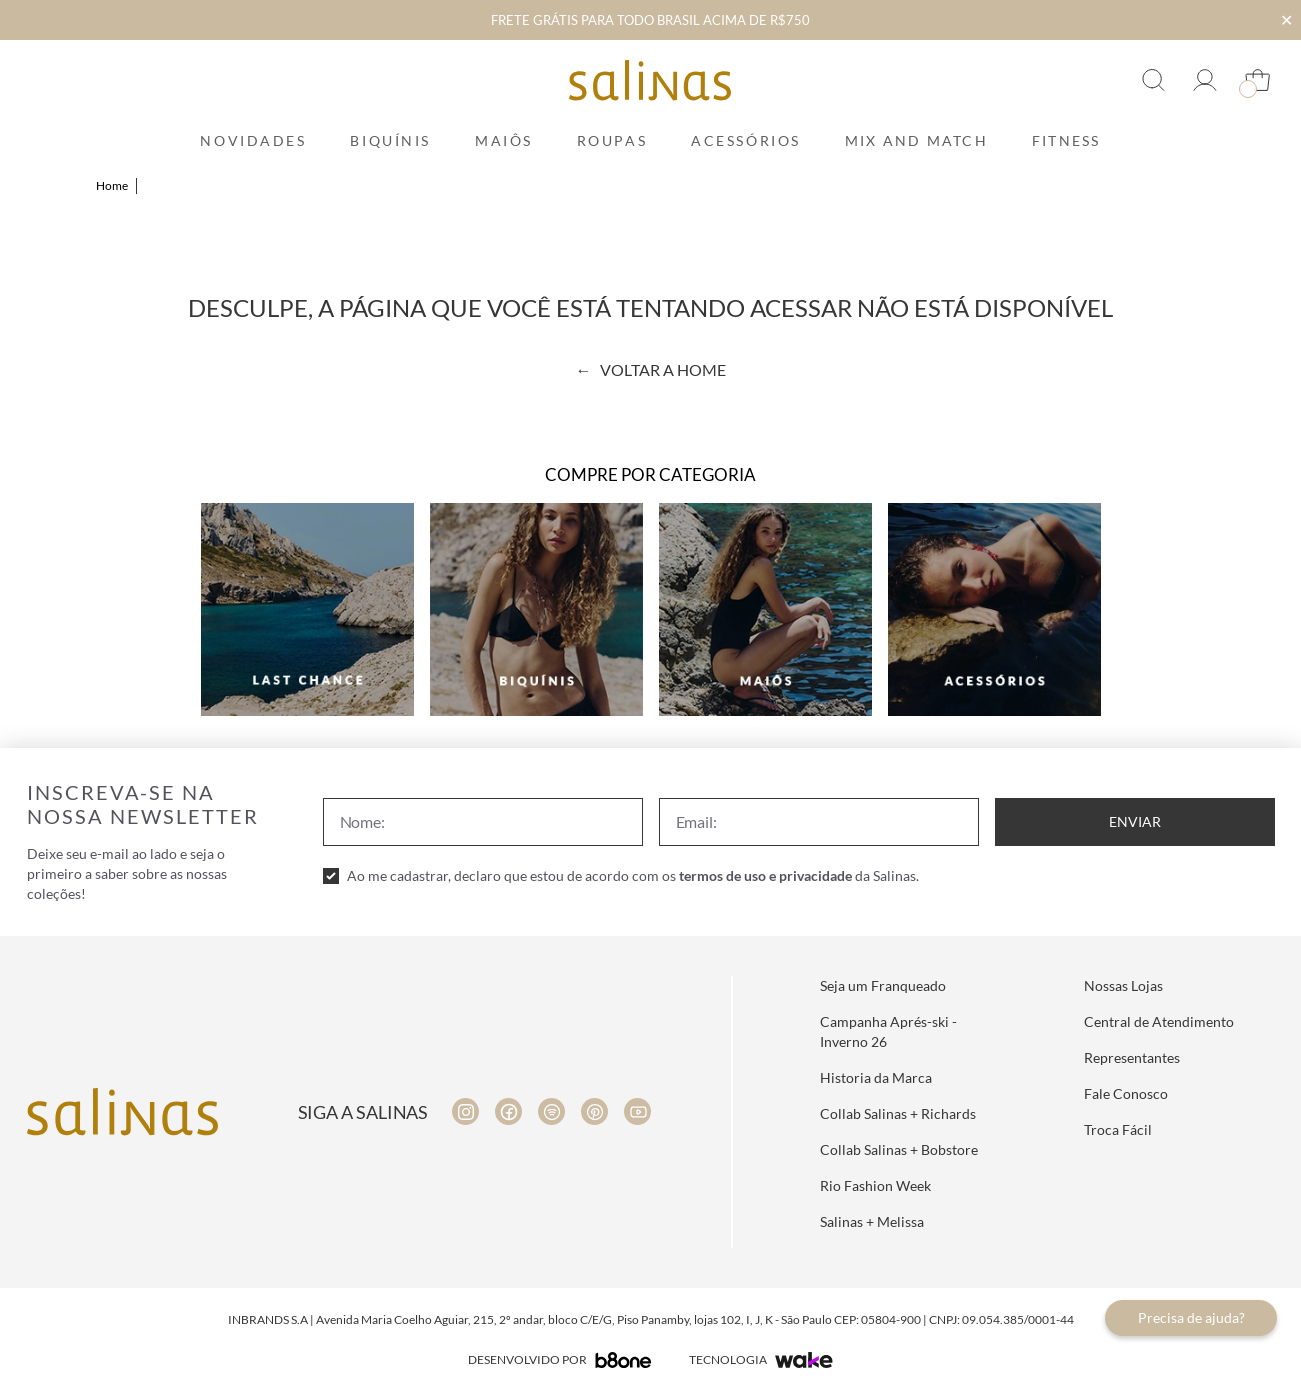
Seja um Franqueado (883, 985)
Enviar (1135, 821)
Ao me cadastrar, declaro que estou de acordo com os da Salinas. (633, 875)
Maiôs (504, 140)
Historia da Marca (876, 1077)
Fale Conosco (1126, 1093)
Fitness (1066, 140)
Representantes (1132, 1057)
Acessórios (746, 140)
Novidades (253, 140)
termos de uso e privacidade (765, 875)
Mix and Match (916, 140)
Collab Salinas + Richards (898, 1113)
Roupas (612, 140)
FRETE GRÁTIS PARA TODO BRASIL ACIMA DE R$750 (650, 20)
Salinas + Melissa (872, 1221)
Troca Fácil (1118, 1129)
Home (112, 185)
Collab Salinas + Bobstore (899, 1149)
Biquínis (390, 140)
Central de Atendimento (1159, 1021)
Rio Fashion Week (875, 1185)
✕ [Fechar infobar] (1286, 19)
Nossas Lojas (1123, 985)
